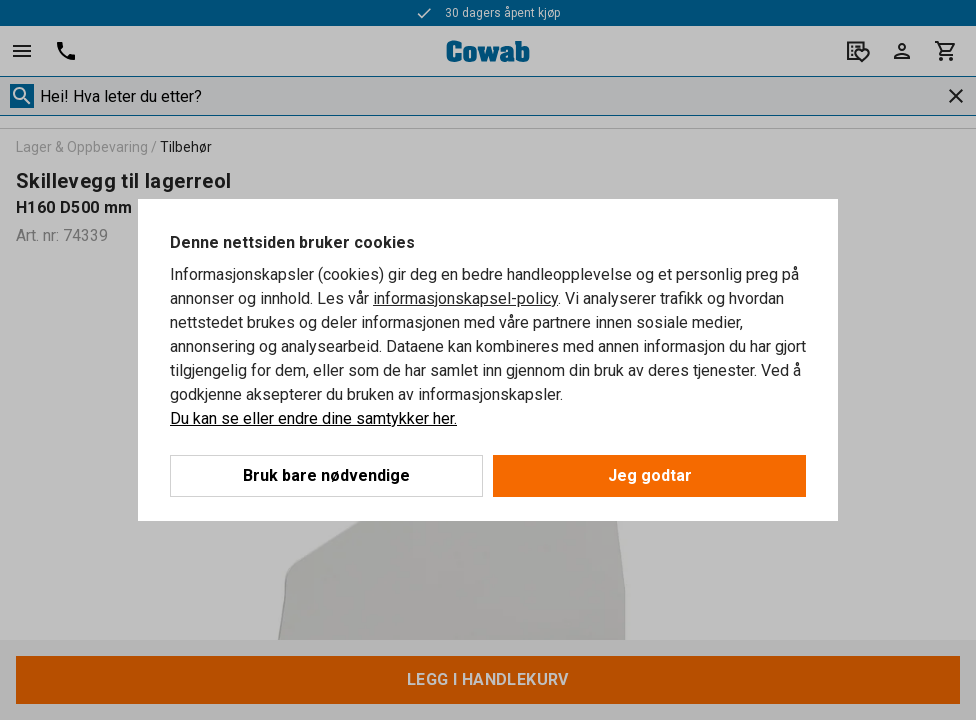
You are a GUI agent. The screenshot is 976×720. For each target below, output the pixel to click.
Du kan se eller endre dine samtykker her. (313, 418)
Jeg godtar (650, 475)
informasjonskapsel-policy (465, 298)
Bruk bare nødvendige (326, 475)
